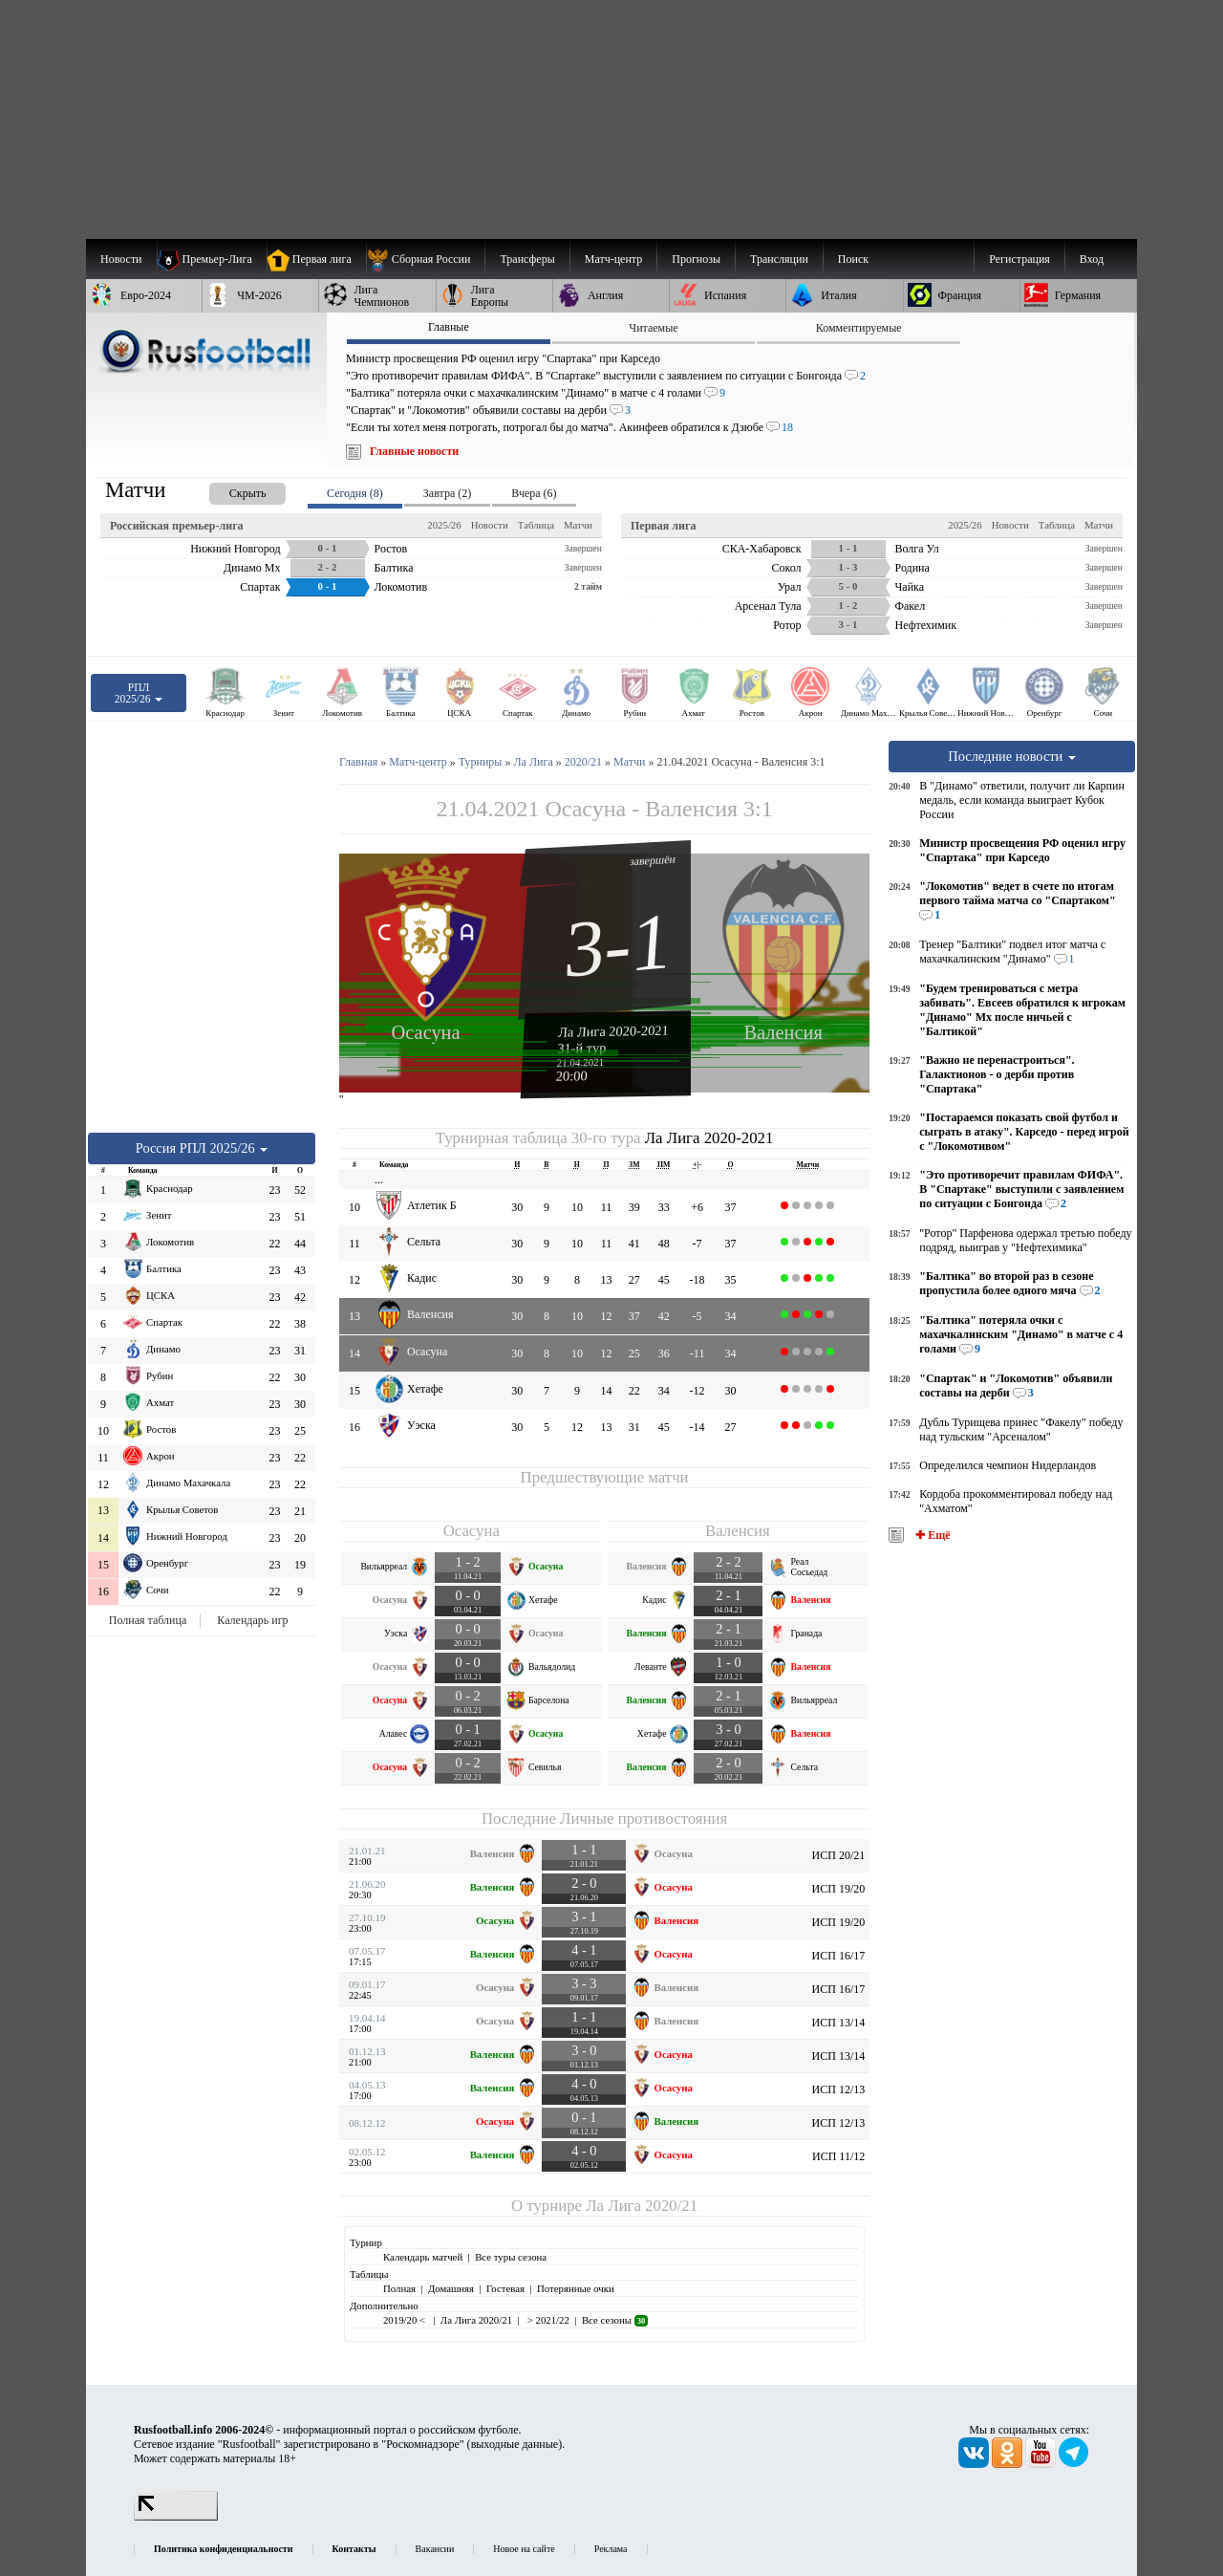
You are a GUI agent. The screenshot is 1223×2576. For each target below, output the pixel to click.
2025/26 (444, 524)
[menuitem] (425, 259)
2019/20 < (405, 2320)
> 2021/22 (547, 2320)
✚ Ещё (931, 1535)
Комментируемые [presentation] (859, 328)
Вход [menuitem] (1092, 259)
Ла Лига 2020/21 (641, 2206)
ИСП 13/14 (839, 2022)
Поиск (853, 259)
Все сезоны (615, 2320)
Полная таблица (147, 1620)
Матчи (578, 524)
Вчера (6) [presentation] (533, 493)
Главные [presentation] (448, 327)
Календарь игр (252, 1620)
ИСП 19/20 (839, 1888)
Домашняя (451, 2288)
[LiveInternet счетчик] (176, 2516)
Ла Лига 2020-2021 (613, 1030)
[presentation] (228, 490)
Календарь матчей (422, 2256)
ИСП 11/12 (838, 2156)
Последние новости (1012, 756)
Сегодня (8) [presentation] (355, 493)
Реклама (611, 2549)
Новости (489, 524)
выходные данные (515, 2444)
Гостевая (505, 2288)
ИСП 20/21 (839, 1855)
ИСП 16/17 (839, 1955)
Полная (399, 2288)
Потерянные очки (575, 2288)
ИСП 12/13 (839, 2089)
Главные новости (414, 451)
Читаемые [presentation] (653, 328)
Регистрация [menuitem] (1019, 259)
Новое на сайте (523, 2549)
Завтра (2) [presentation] (447, 493)
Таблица (536, 524)
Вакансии (435, 2549)
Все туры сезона (511, 2256)
